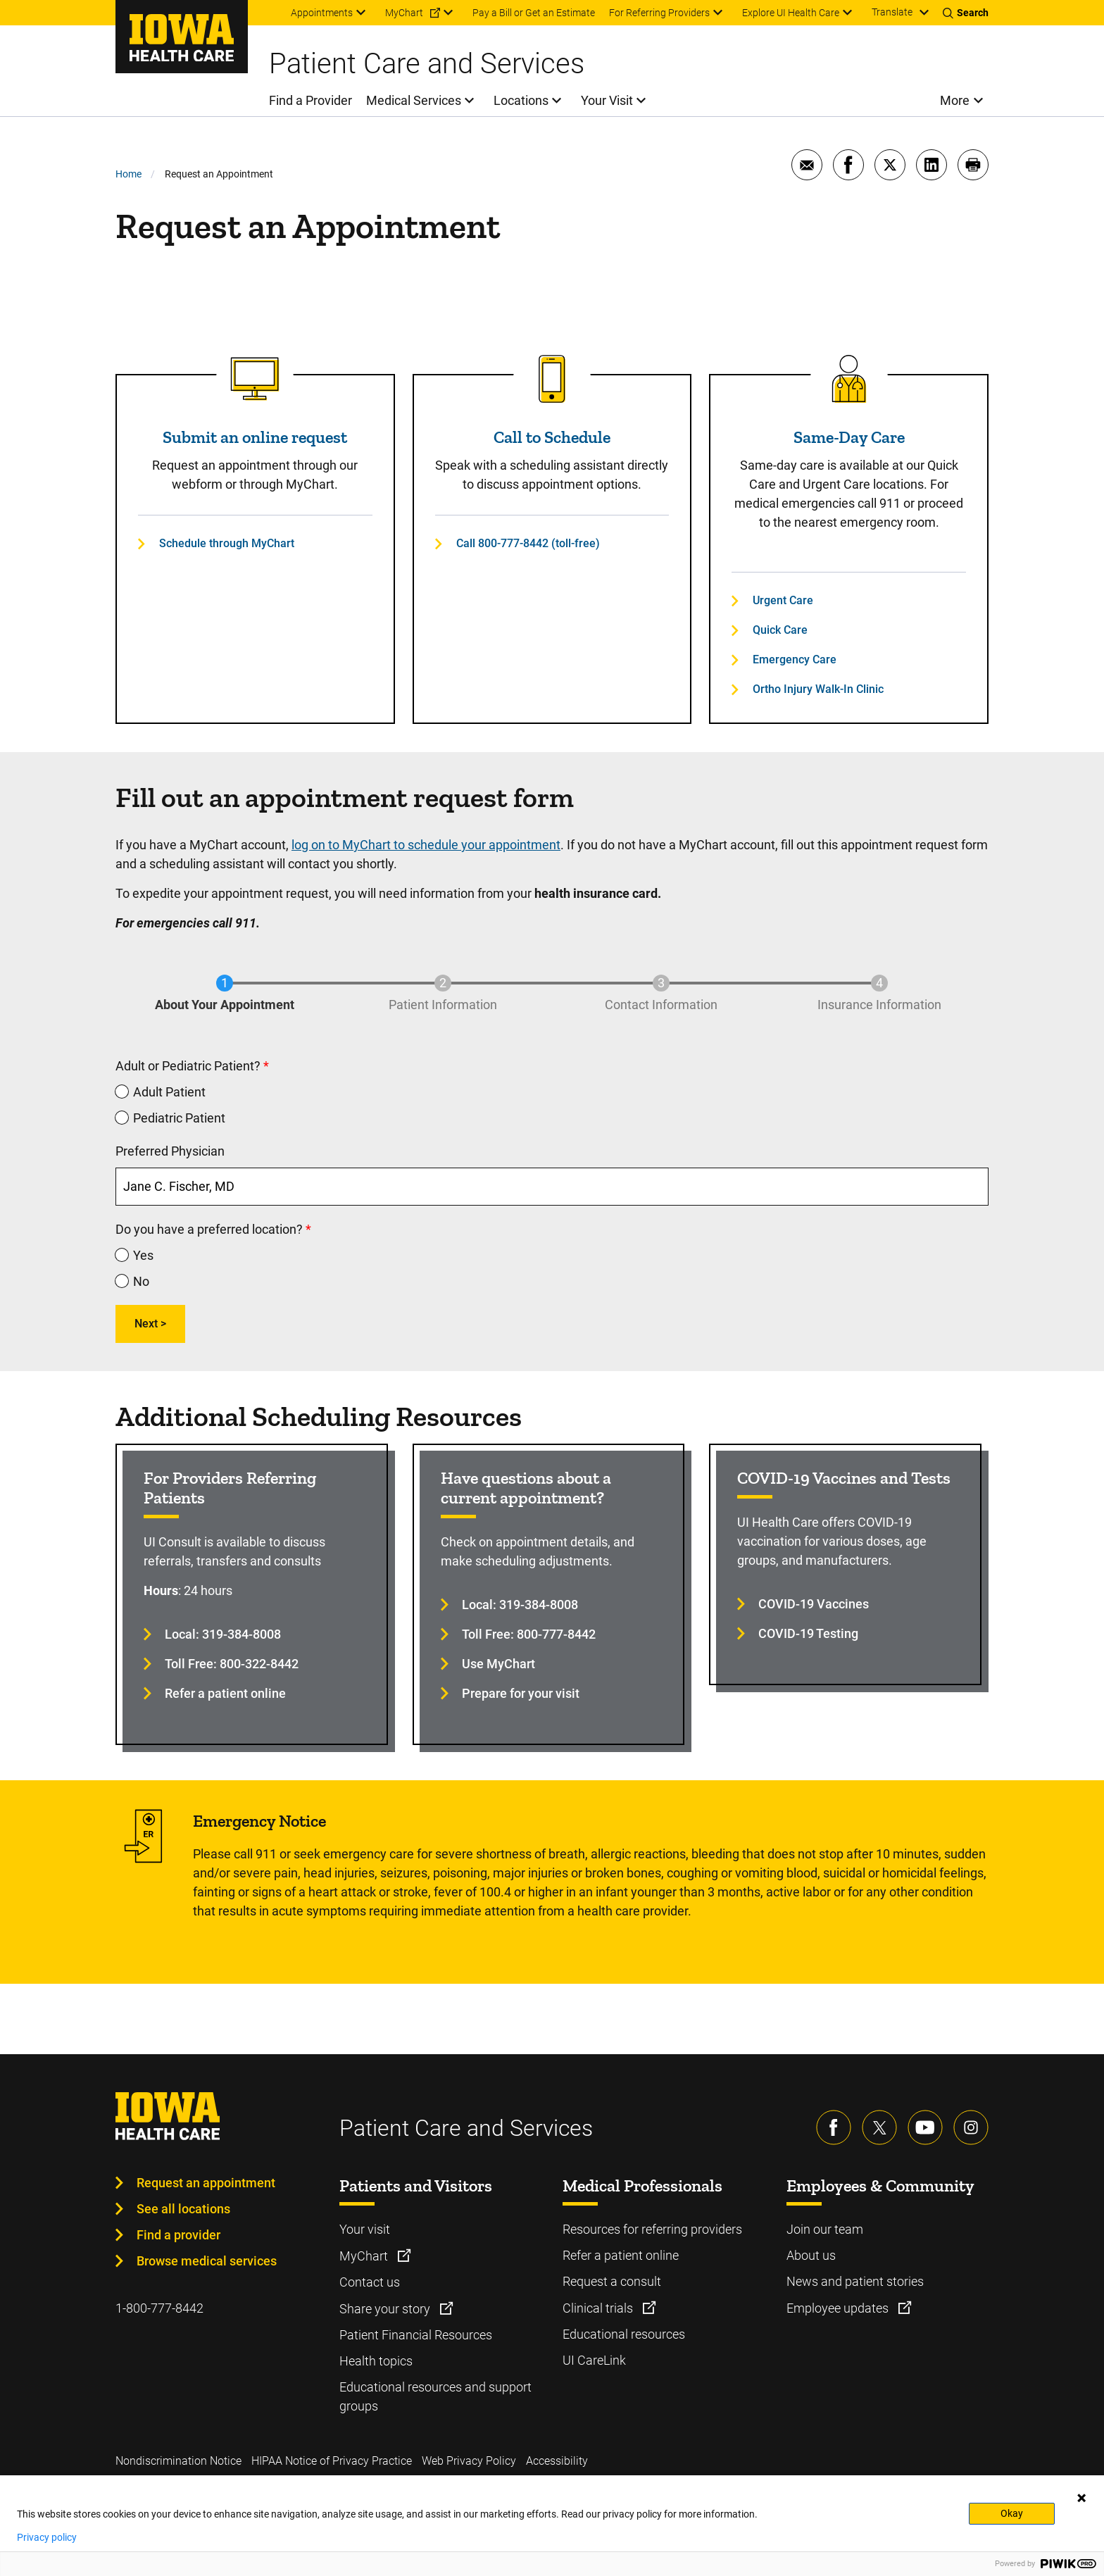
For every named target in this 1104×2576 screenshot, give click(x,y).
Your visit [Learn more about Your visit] (364, 2229)
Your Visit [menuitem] (607, 100)
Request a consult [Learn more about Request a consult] (612, 2281)
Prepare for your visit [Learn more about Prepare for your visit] (520, 1693)
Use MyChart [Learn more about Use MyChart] (498, 1663)
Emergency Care (794, 659)
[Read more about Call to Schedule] (552, 379)
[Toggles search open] (966, 12)
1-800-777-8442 (159, 2308)
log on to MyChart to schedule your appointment (425, 844)
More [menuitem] (955, 100)
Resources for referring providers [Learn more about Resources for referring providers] (652, 2229)
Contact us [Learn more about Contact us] (369, 2282)
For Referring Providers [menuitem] (659, 12)
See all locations (183, 2208)
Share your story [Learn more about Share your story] (386, 2308)
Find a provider (178, 2234)
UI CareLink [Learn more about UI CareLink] (594, 2360)
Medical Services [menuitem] (413, 100)
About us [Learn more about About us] (811, 2255)
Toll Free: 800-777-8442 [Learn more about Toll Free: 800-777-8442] (529, 1634)
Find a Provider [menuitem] (310, 100)
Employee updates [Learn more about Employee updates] (838, 2308)
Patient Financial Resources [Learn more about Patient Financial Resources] (415, 2334)
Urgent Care (783, 600)
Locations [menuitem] (521, 100)
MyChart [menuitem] (404, 12)
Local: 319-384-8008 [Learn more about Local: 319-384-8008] (223, 1634)
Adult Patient (169, 1091)
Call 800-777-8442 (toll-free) (528, 543)
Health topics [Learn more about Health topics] (376, 2360)
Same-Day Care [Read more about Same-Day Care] (849, 437)
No (141, 1281)
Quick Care (780, 630)
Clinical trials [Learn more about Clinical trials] (599, 2308)
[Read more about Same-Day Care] (849, 379)
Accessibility (557, 2461)
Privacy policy (47, 2537)
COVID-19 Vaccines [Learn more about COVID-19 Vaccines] (813, 1603)
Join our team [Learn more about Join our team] (824, 2229)
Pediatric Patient (179, 1118)
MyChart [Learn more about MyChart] (365, 2256)
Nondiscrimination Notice (178, 2461)
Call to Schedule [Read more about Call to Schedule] (552, 437)
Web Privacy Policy (469, 2461)
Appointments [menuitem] (322, 12)
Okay (1011, 2513)
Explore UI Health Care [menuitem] (790, 12)
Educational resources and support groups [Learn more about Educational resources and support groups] (435, 2396)
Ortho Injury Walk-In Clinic (818, 689)
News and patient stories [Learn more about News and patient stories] (855, 2281)
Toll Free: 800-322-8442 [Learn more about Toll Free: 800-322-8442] (232, 1663)
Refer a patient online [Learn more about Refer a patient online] (225, 1693)
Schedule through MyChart (226, 543)
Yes (143, 1255)
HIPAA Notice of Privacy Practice (331, 2461)
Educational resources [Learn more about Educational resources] (624, 2334)
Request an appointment (206, 2182)
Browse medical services (207, 2260)
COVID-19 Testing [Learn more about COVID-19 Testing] (808, 1633)
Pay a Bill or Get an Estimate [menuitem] (533, 12)
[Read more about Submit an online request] (255, 379)
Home (128, 174)
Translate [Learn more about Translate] (892, 12)
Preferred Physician (170, 1151)
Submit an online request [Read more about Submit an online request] (255, 437)
